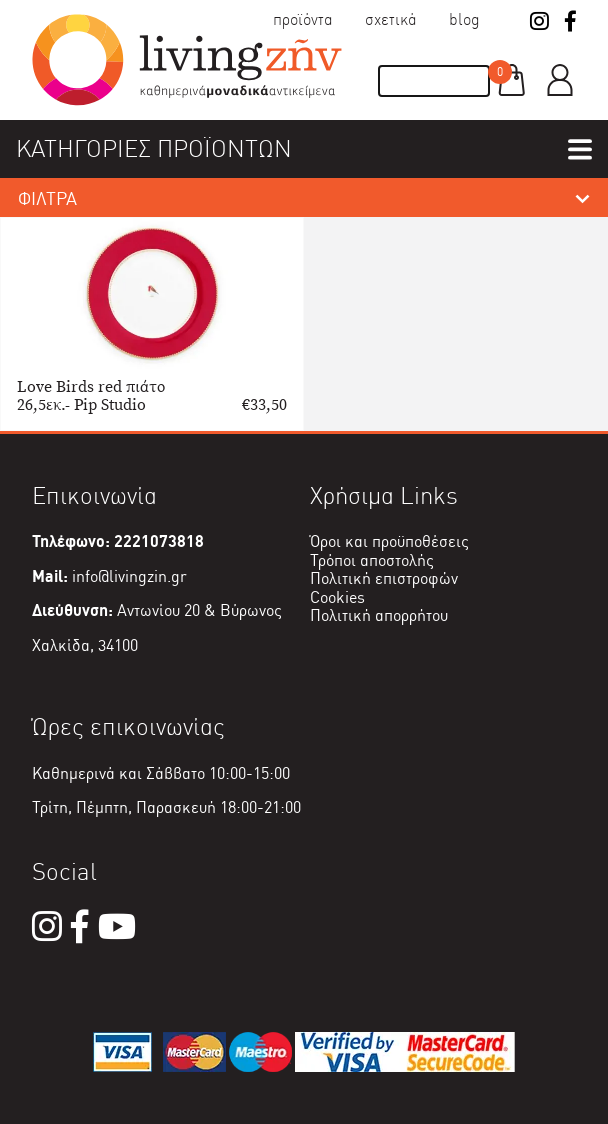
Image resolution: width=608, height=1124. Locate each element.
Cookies (337, 597)
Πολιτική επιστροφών (384, 578)
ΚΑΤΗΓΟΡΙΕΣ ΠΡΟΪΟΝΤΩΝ (154, 148)
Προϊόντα (303, 19)
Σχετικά (391, 19)
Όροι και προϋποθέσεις (389, 541)
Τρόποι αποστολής (372, 560)
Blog (464, 19)
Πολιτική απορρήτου (379, 615)
